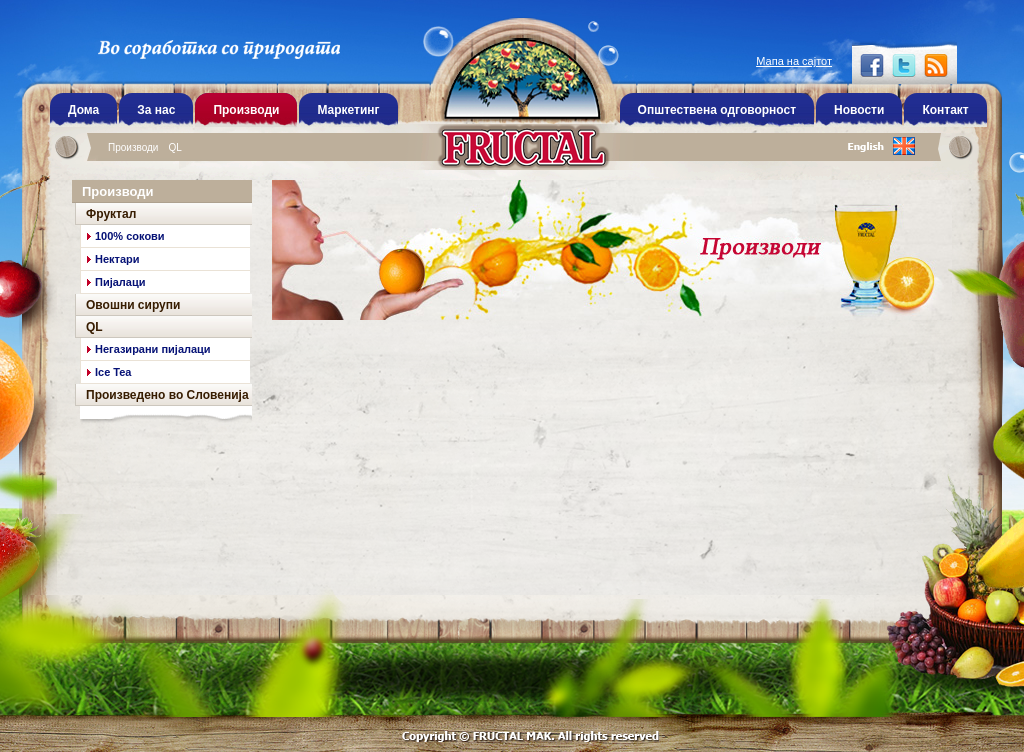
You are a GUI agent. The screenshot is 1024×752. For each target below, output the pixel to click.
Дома (83, 110)
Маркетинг (348, 110)
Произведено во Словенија (167, 395)
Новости (859, 110)
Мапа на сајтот (794, 61)
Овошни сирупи (133, 305)
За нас (156, 110)
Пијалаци (120, 282)
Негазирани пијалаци (153, 349)
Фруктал (111, 214)
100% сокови (130, 236)
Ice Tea (113, 372)
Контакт (945, 110)
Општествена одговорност (717, 110)
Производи (133, 147)
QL (174, 147)
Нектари (117, 259)
